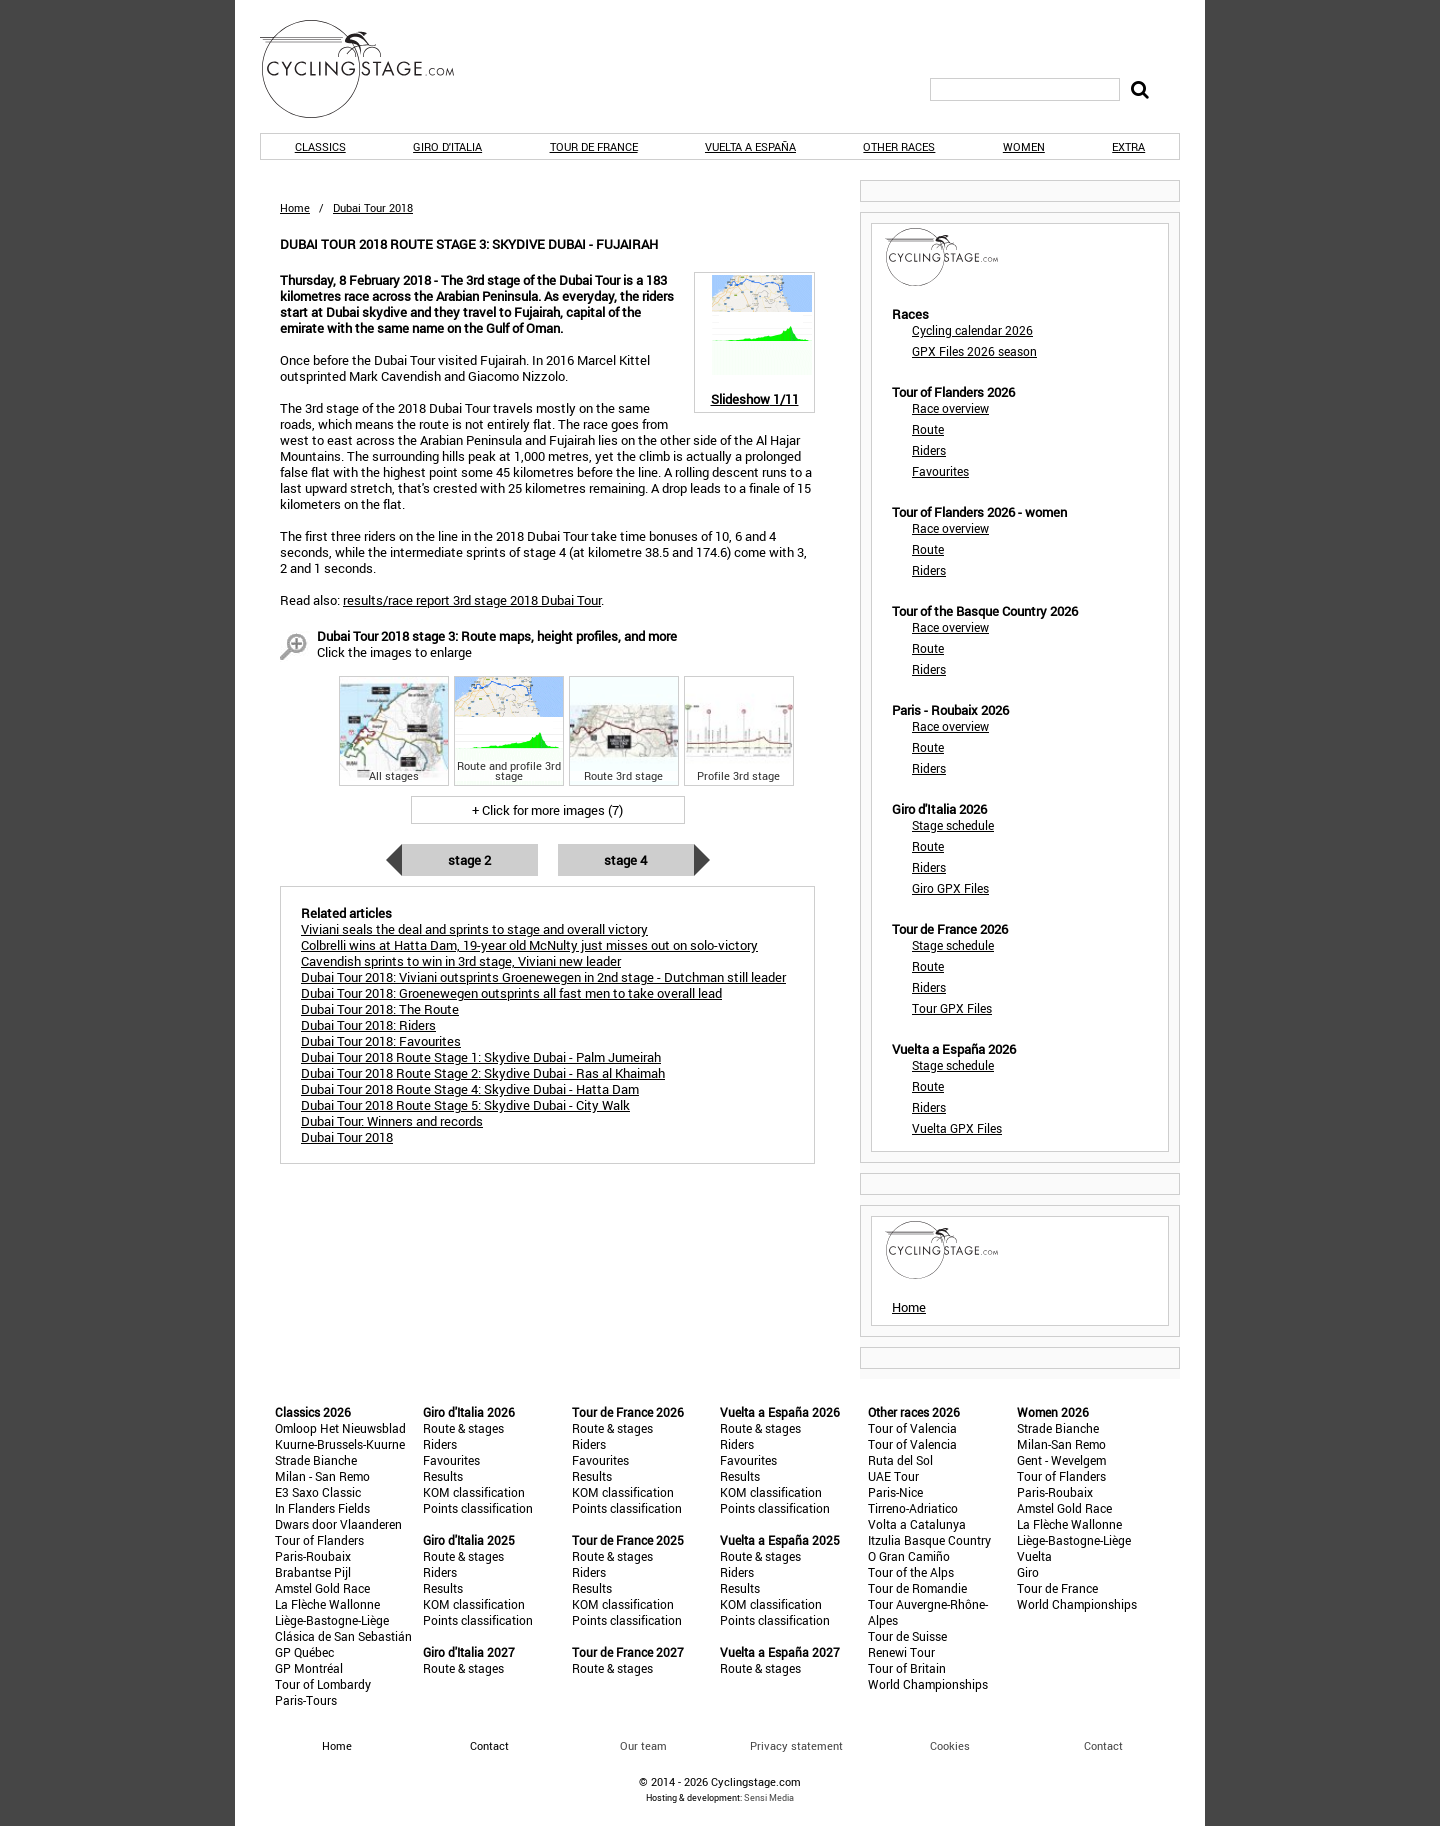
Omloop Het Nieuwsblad (340, 1428)
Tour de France (594, 146)
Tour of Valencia (912, 1428)
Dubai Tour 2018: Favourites (381, 1041)
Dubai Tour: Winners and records (392, 1121)
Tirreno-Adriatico (913, 1508)
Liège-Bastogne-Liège (332, 1620)
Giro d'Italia (447, 146)
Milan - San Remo (322, 1476)
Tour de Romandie (917, 1588)
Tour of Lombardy (323, 1684)
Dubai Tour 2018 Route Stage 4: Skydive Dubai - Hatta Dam (470, 1089)
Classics (320, 146)
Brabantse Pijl (313, 1572)
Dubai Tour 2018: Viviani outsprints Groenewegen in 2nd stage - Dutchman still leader (543, 977)
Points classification (478, 1508)
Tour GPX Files (952, 1008)
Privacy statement (796, 1745)
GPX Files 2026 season (974, 351)
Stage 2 (469, 860)
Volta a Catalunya (917, 1524)
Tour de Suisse (907, 1636)
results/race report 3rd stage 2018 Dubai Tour (472, 600)
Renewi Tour (901, 1652)
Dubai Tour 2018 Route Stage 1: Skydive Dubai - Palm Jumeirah (481, 1057)
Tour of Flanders (319, 1540)
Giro (1028, 1572)
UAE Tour (893, 1476)
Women (1024, 146)
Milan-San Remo (1061, 1444)
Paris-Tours (306, 1700)
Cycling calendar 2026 (972, 330)
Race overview (950, 408)
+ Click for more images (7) (547, 810)
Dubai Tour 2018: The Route (380, 1009)
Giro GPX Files (950, 888)
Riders (929, 450)
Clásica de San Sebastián (343, 1636)
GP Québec (304, 1652)
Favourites (940, 471)
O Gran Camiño (909, 1556)
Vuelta (1034, 1556)
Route (928, 429)
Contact (1103, 1745)
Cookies (950, 1745)
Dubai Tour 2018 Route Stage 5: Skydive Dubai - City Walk (465, 1105)
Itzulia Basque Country (929, 1540)
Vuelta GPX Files (957, 1128)
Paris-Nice (895, 1492)
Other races (899, 146)
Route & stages (463, 1428)
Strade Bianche (316, 1460)
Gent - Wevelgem (1061, 1460)
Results (443, 1476)
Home (295, 207)
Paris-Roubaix (313, 1556)
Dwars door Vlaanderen (338, 1524)
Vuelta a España (750, 146)
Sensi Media (769, 1797)
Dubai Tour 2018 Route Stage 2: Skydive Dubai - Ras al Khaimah (483, 1073)
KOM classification (474, 1492)
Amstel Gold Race (322, 1588)
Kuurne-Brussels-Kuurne (340, 1444)
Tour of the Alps (911, 1572)
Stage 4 (625, 860)
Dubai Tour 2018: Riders (368, 1025)
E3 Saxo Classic (318, 1492)
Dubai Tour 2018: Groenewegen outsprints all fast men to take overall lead (511, 993)
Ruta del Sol (900, 1460)
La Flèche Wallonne (327, 1604)
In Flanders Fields (322, 1508)
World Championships (928, 1684)
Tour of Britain (907, 1668)
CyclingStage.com (370, 69)
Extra (1128, 146)
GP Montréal (309, 1668)
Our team (643, 1745)
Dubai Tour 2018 (347, 1137)
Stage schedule (953, 825)
